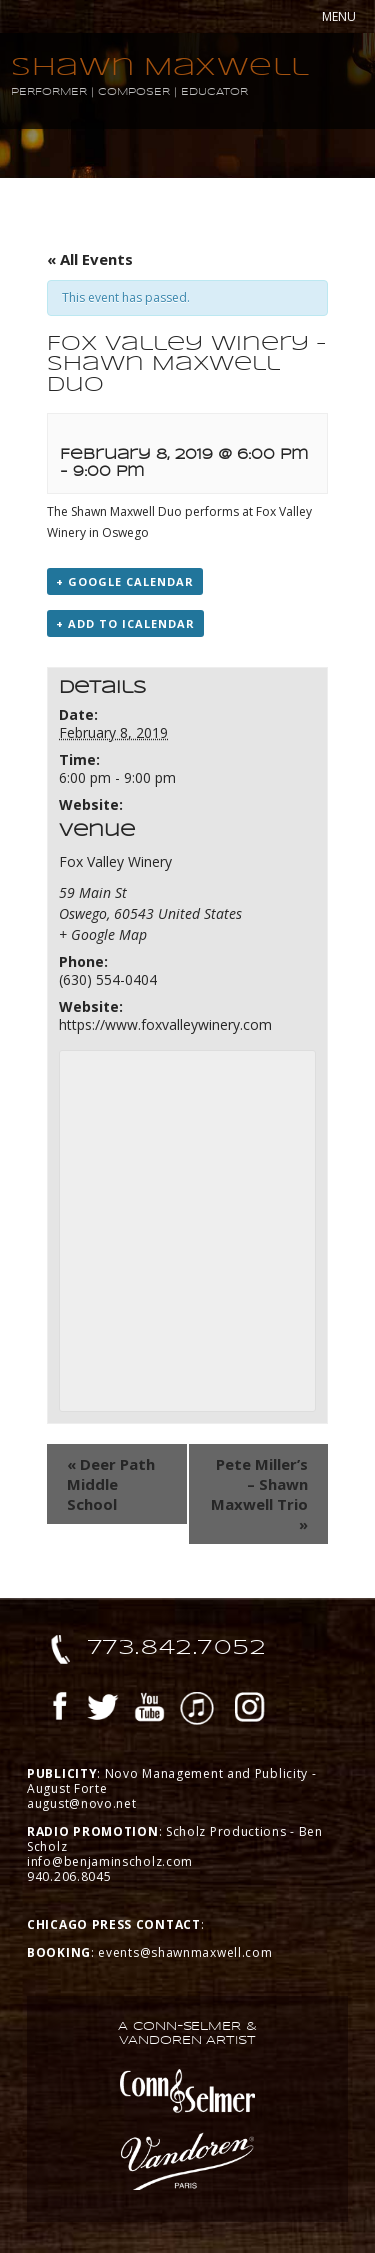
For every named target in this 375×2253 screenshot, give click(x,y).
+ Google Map (103, 934)
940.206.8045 (69, 1876)
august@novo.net (82, 1803)
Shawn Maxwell (160, 66)
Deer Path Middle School (111, 1484)
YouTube (150, 1710)
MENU (339, 16)
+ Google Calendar (125, 581)
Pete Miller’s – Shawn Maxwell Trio (259, 1494)
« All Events (90, 259)
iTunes (197, 1710)
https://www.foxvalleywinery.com (165, 1024)
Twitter (103, 1710)
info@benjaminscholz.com (110, 1861)
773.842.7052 (177, 1647)
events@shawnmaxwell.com (185, 1952)
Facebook (60, 1710)
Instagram (250, 1710)
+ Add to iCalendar (125, 623)
